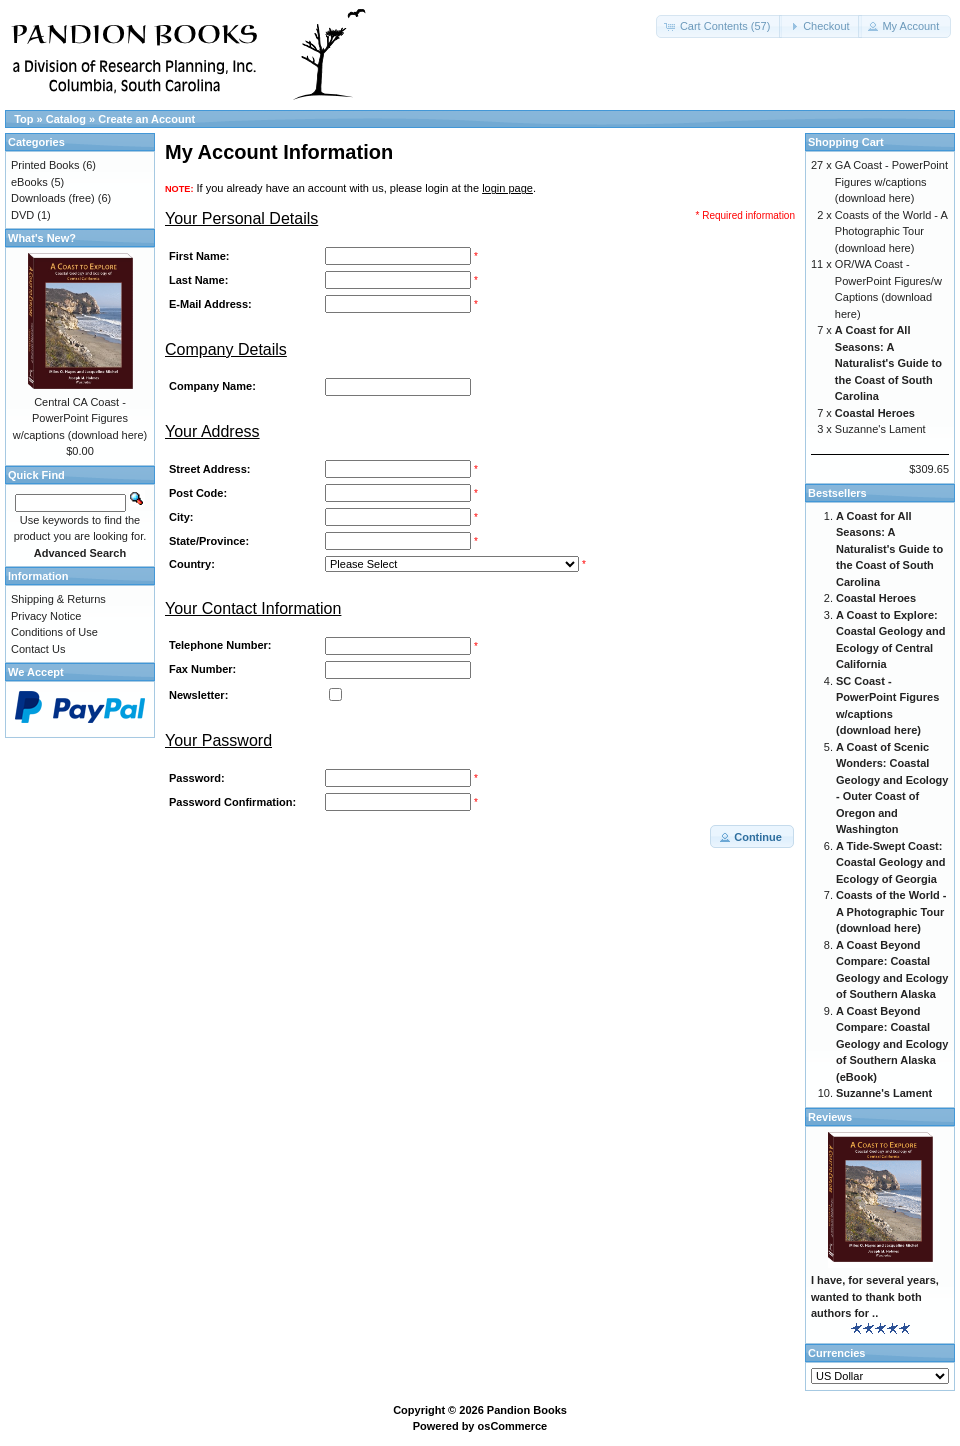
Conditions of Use (54, 632)
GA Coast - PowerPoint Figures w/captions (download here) (891, 181)
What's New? (42, 238)
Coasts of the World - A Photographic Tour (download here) (891, 231)
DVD (22, 215)
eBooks (29, 182)
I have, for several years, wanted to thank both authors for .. (875, 1296)
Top (23, 119)
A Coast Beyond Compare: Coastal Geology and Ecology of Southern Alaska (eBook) (892, 1044)
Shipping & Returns (58, 599)
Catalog (66, 119)
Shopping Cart (846, 142)
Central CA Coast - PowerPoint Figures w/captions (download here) (80, 418)
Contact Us (38, 649)
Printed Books (45, 165)
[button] (719, 26)
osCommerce (513, 1426)
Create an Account (146, 119)
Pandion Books (527, 1410)
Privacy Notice (46, 616)
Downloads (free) (53, 198)
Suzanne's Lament (880, 429)
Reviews (830, 1117)
